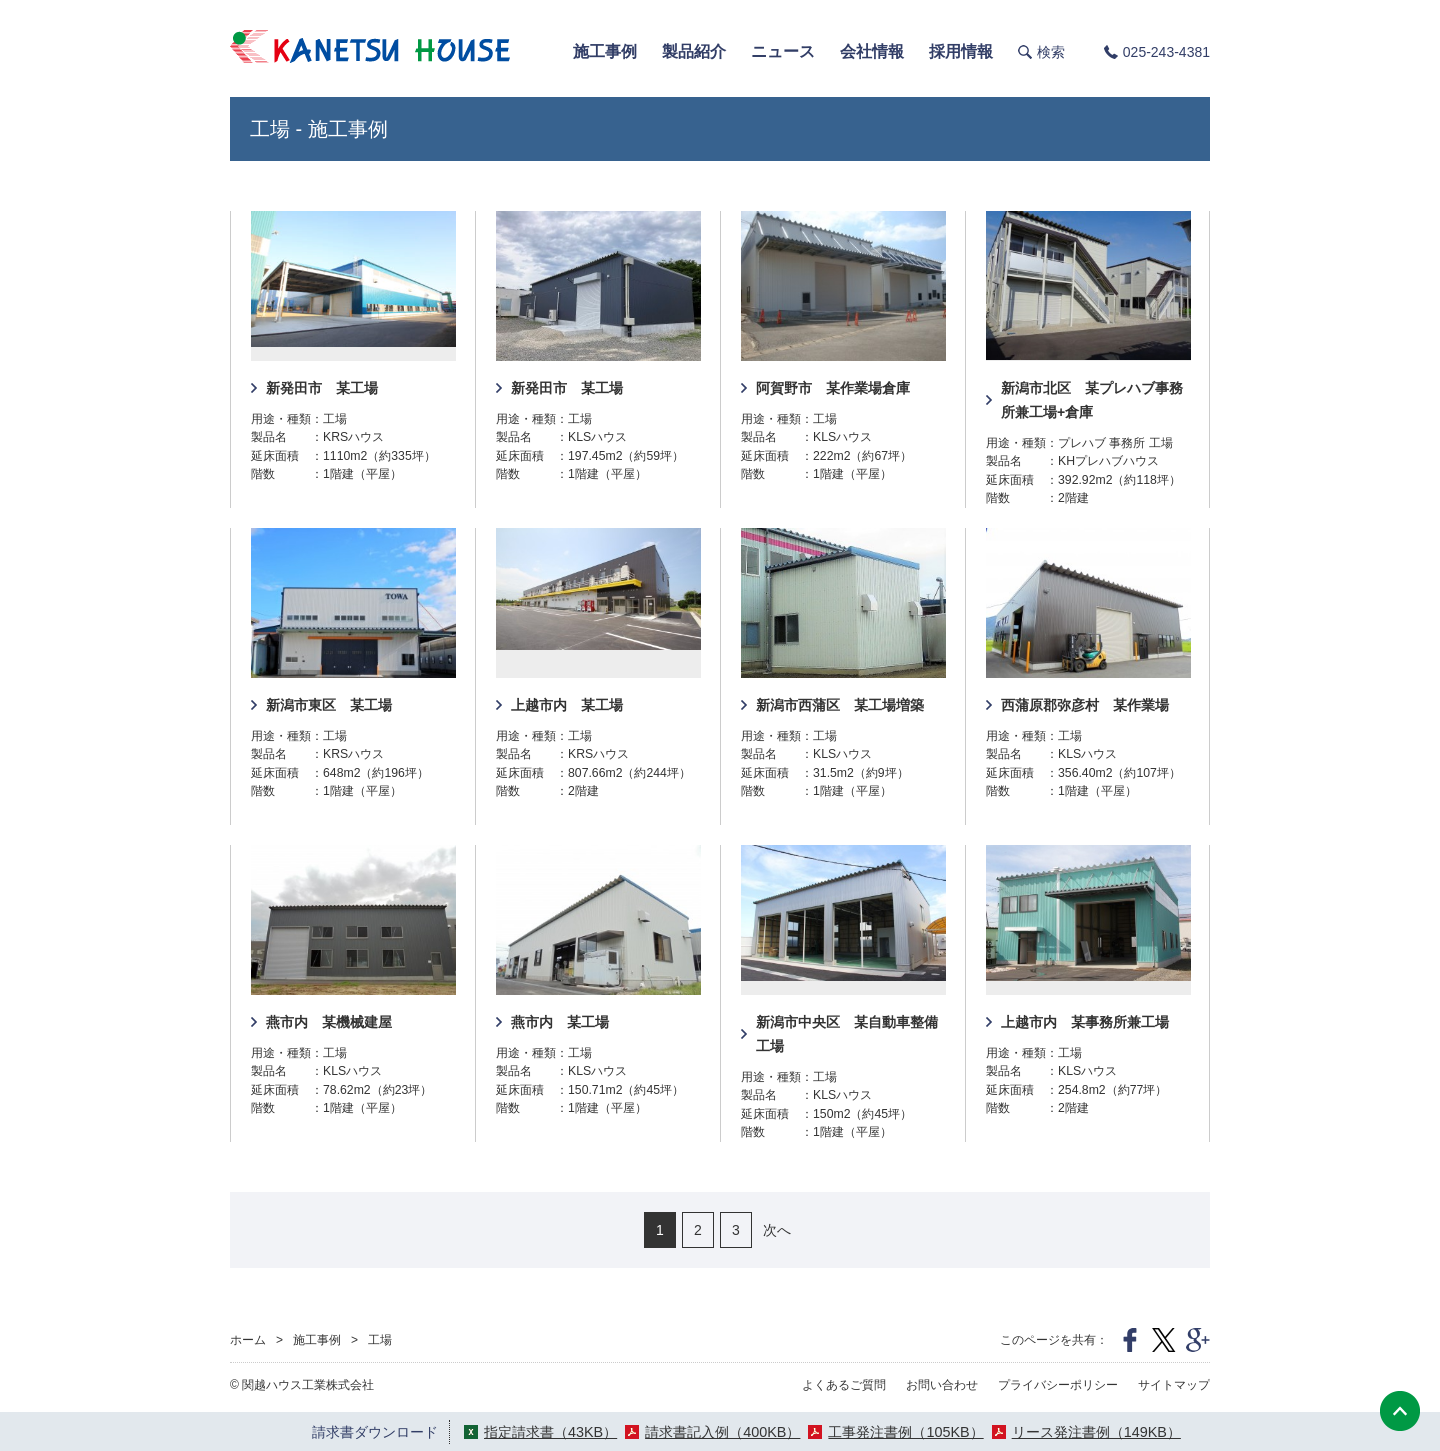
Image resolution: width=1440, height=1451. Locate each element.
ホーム (248, 1340)
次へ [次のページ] (777, 1230)
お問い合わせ (942, 1385)
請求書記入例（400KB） (722, 1432)
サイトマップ (1174, 1385)
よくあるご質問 (844, 1385)
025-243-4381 (1166, 52)
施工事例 (317, 1340)
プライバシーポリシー (1058, 1385)
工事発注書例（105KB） (905, 1432)
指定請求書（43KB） (550, 1432)
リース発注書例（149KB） (1096, 1432)
